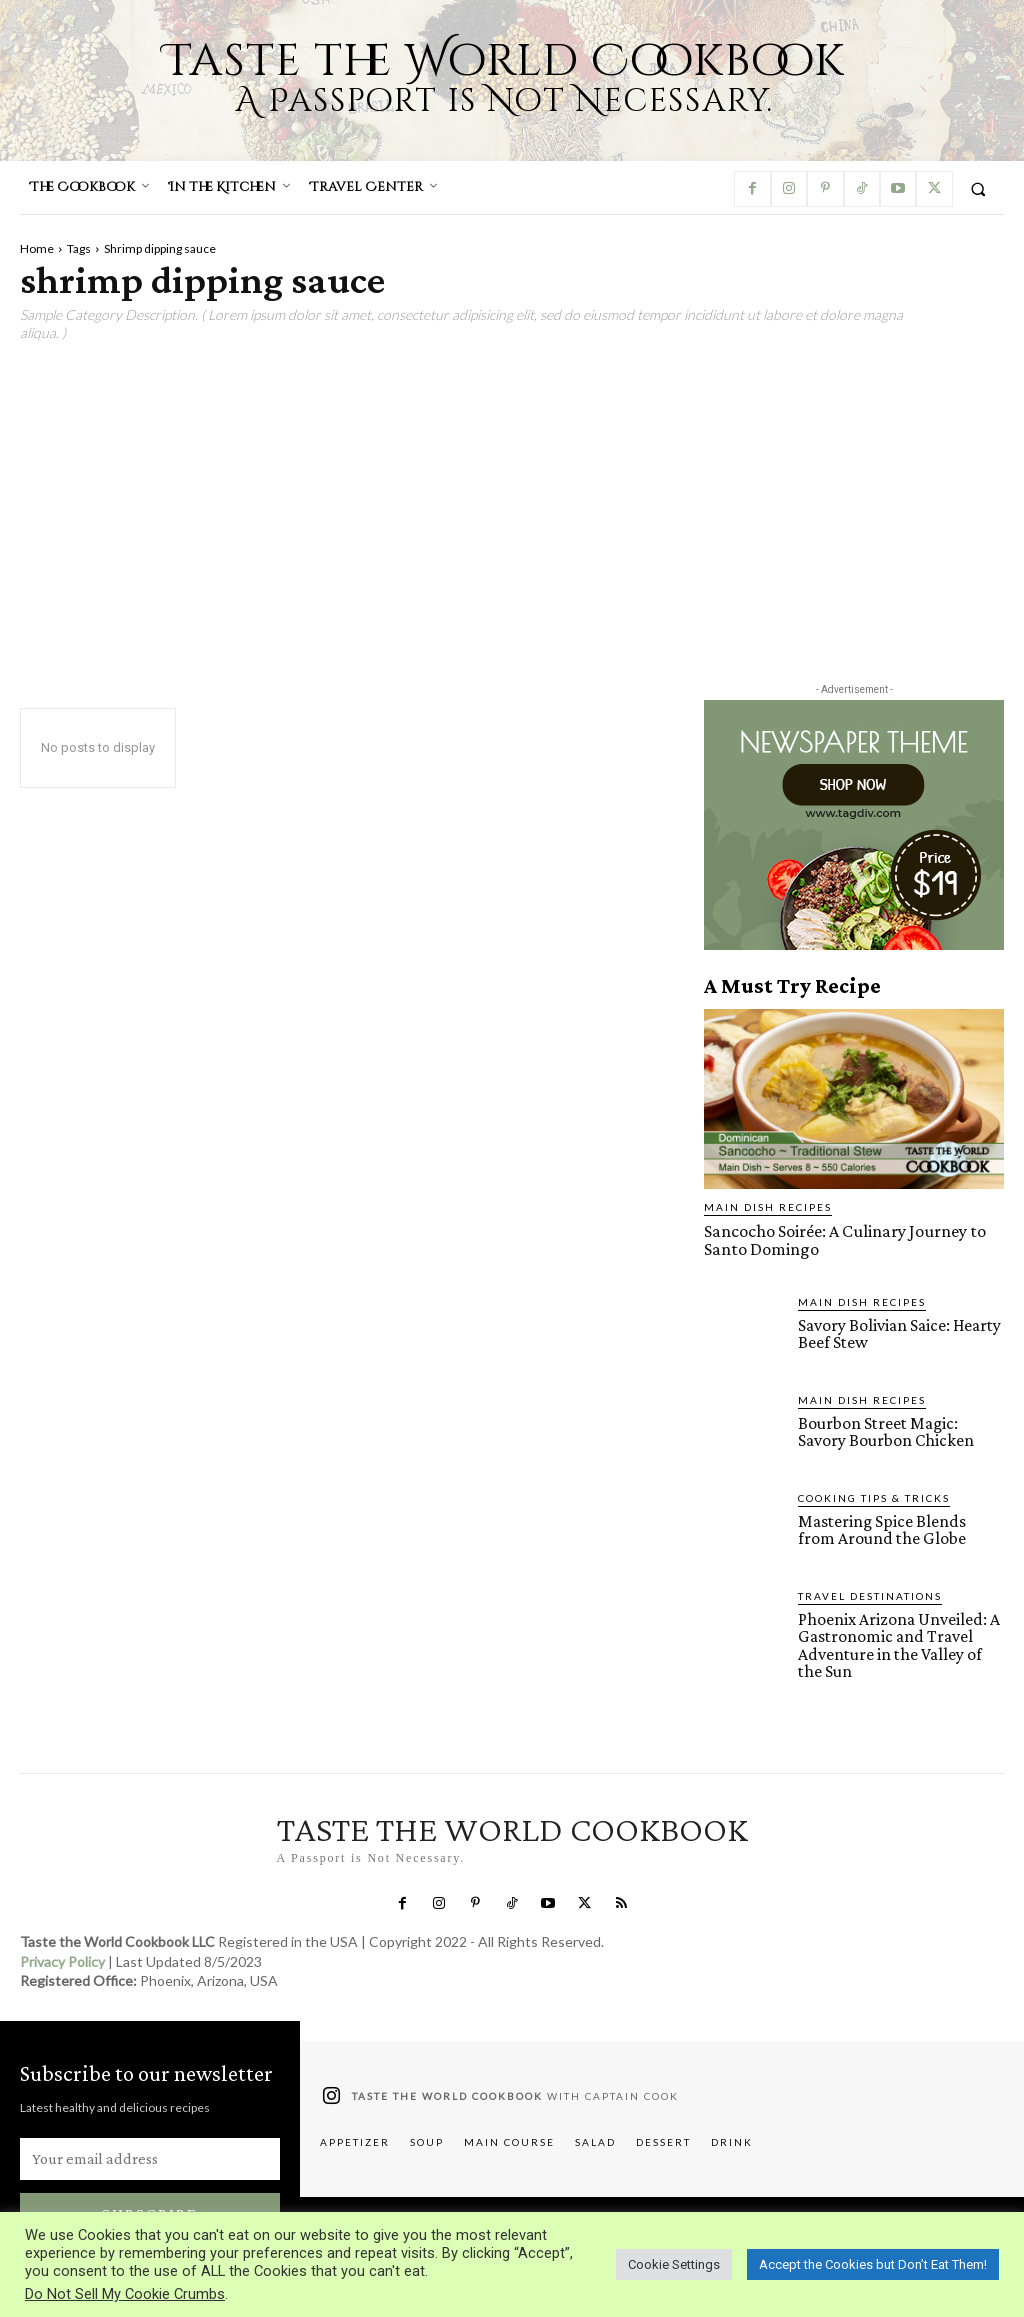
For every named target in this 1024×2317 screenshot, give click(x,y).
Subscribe (150, 2209)
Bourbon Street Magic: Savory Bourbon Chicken (900, 1430)
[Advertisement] (512, 503)
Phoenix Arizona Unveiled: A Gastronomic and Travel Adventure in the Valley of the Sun (897, 1643)
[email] (150, 2155)
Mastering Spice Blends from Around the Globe (898, 1528)
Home (37, 248)
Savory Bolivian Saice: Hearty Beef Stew (897, 1332)
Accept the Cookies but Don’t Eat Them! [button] (873, 2264)
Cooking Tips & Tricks (874, 1496)
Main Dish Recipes (768, 1207)
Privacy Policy (62, 1957)
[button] (978, 188)
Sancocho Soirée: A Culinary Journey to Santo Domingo (839, 1239)
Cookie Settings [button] (674, 2264)
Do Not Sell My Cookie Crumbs (125, 2294)
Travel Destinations (870, 1594)
